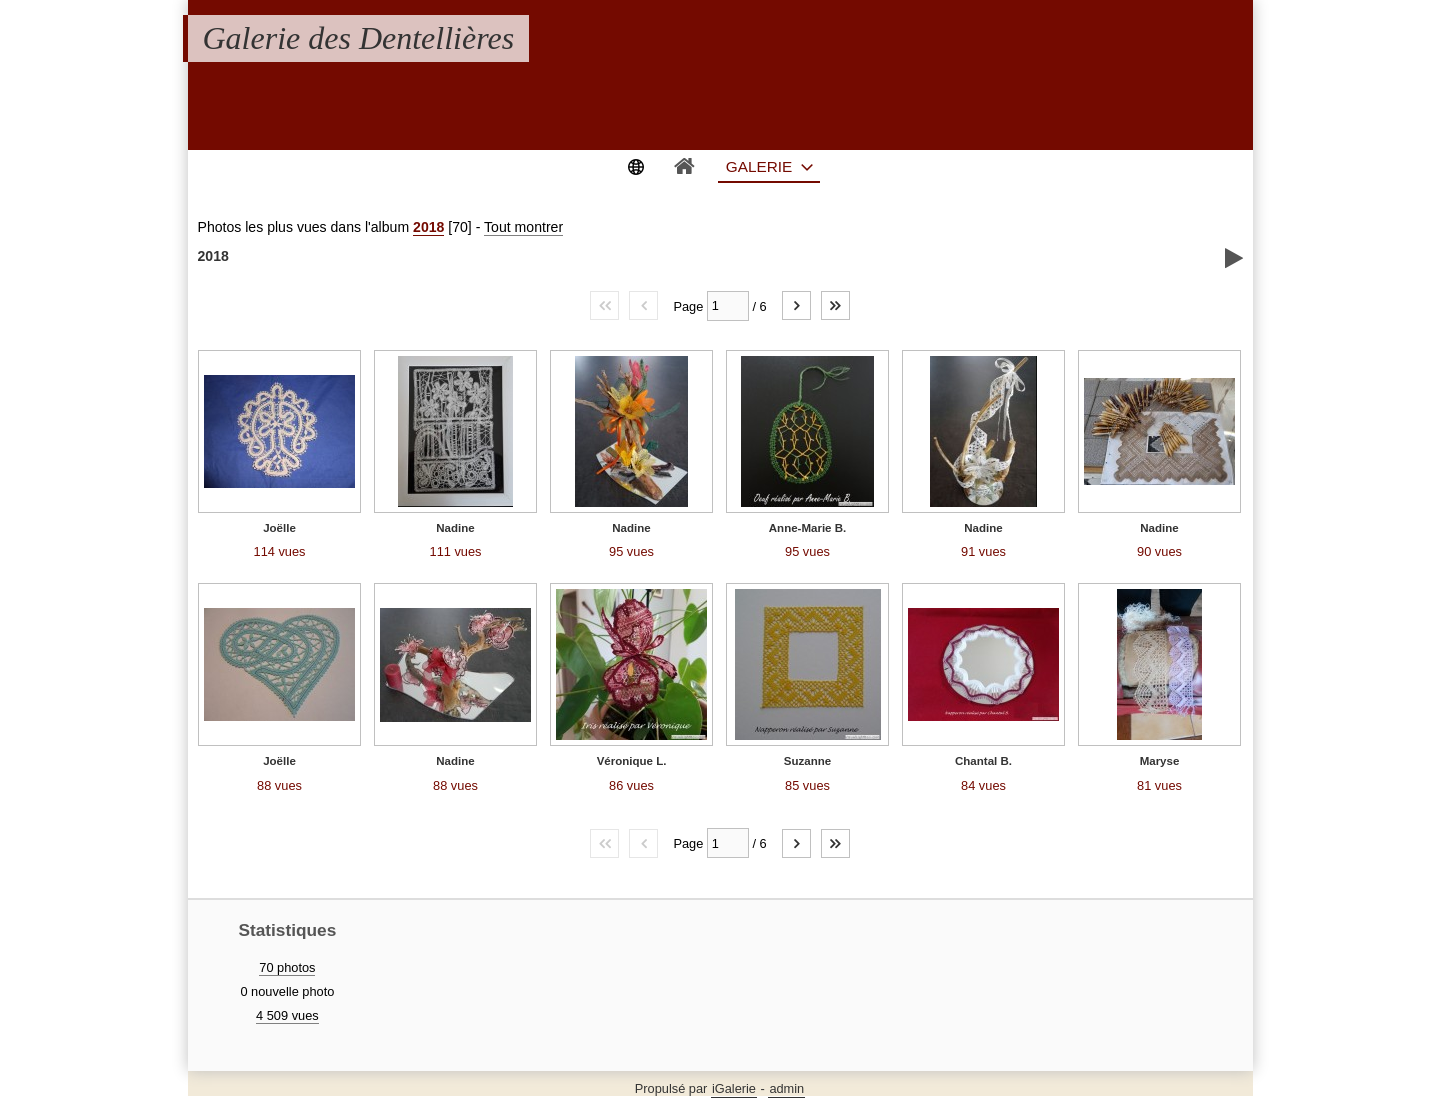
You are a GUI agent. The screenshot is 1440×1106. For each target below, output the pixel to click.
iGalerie (734, 1088)
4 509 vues (287, 1015)
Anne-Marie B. (807, 528)
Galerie (759, 166)
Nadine (455, 528)
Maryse (1160, 761)
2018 (428, 227)
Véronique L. (632, 761)
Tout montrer (523, 227)
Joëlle (279, 528)
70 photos (287, 967)
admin (786, 1088)
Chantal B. (983, 761)
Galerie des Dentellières (359, 38)
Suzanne (807, 761)
